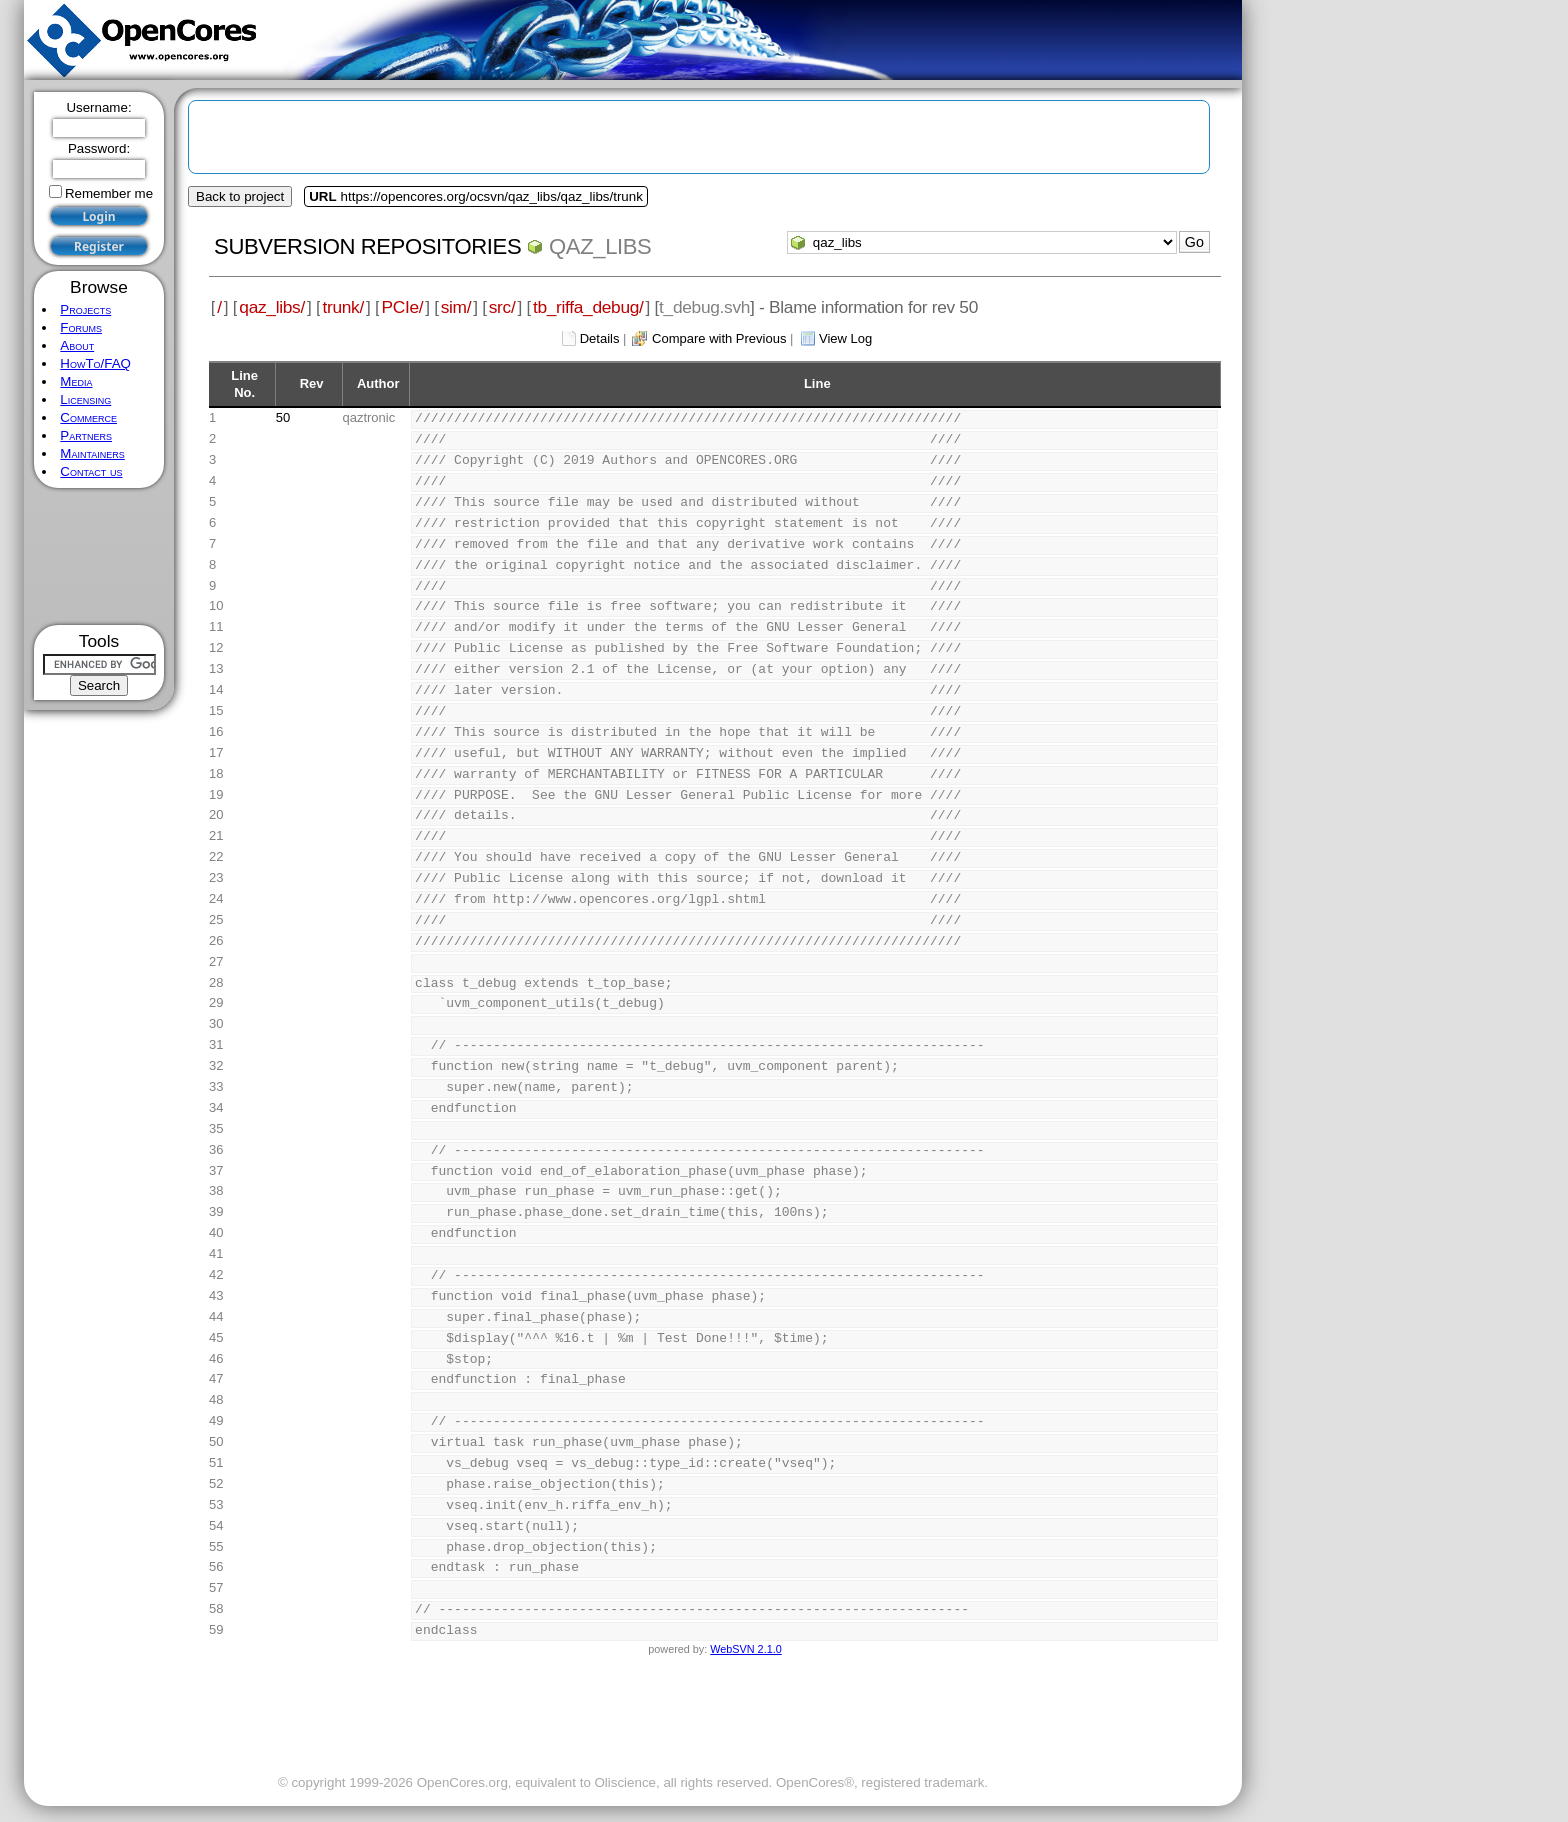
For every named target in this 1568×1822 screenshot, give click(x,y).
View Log (845, 338)
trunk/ (342, 307)
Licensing (85, 399)
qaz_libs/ (272, 307)
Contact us (91, 471)
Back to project (240, 196)
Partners (86, 435)
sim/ (456, 307)
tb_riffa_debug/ (588, 307)
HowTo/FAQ (95, 363)
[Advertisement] (99, 556)
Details (600, 338)
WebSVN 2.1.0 (745, 1649)
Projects (85, 309)
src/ (502, 307)
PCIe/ (402, 307)
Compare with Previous (719, 338)
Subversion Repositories (367, 246)
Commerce (88, 417)
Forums (81, 327)
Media (76, 381)
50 (283, 417)
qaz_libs (600, 246)
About (77, 345)
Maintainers (92, 453)
